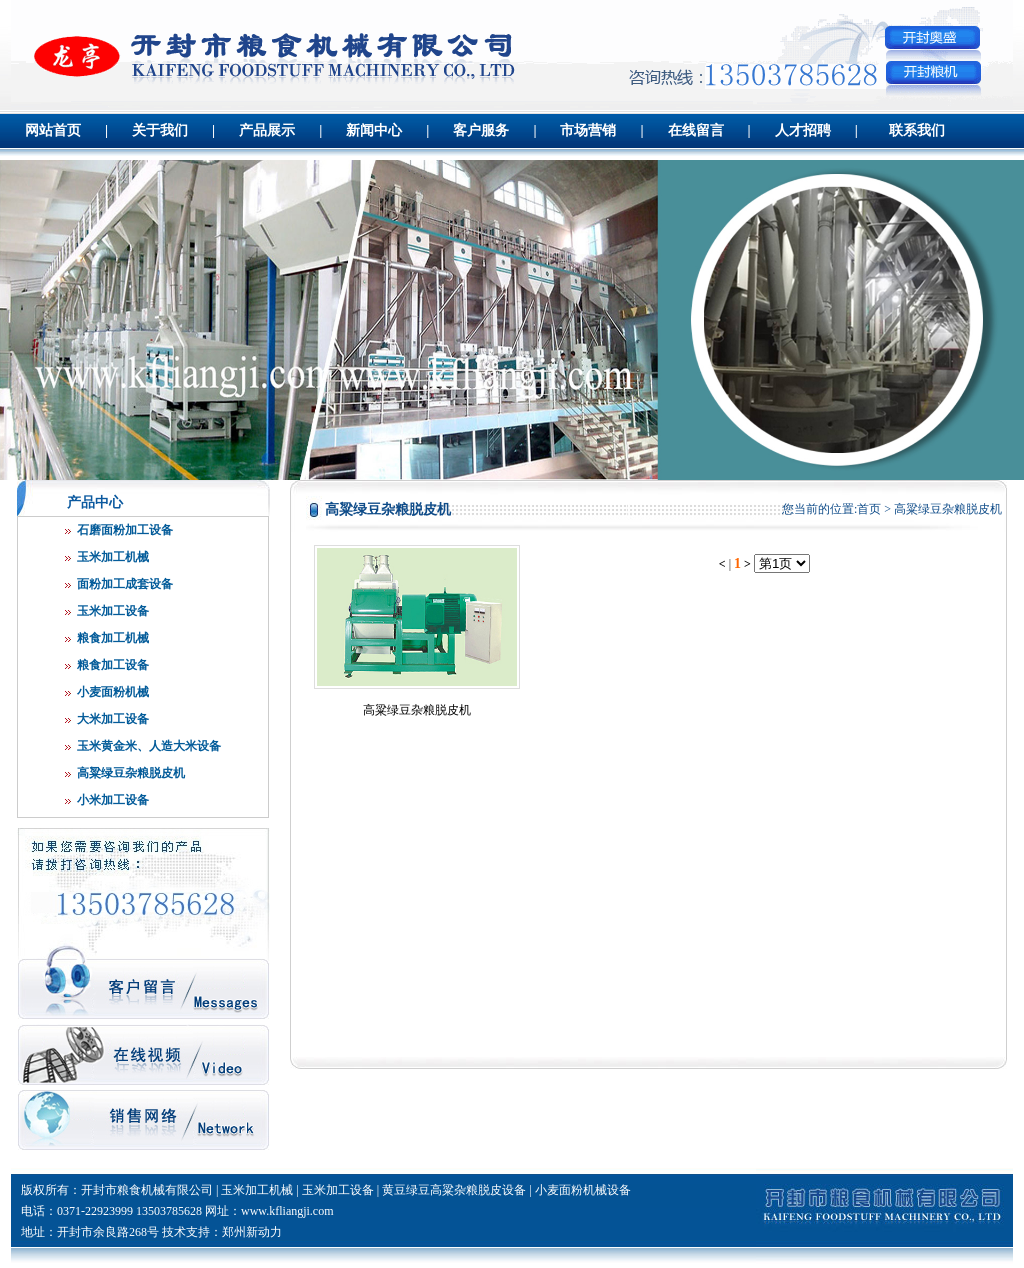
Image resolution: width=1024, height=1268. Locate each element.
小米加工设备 (113, 800)
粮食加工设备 (113, 665)
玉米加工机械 (113, 557)
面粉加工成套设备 (125, 584)
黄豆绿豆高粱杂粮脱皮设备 (454, 1190)
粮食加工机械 (113, 638)
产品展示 (267, 130)
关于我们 (160, 130)
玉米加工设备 (113, 611)
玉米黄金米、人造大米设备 (149, 746)
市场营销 (588, 130)
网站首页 (53, 130)
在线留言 (696, 130)
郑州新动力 (252, 1232)
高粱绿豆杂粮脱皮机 (131, 773)
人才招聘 (803, 130)
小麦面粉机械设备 (583, 1190)
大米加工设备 (113, 719)
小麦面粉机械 (113, 692)
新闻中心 (374, 130)
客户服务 (481, 130)
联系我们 (917, 130)
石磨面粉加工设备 (125, 530)
